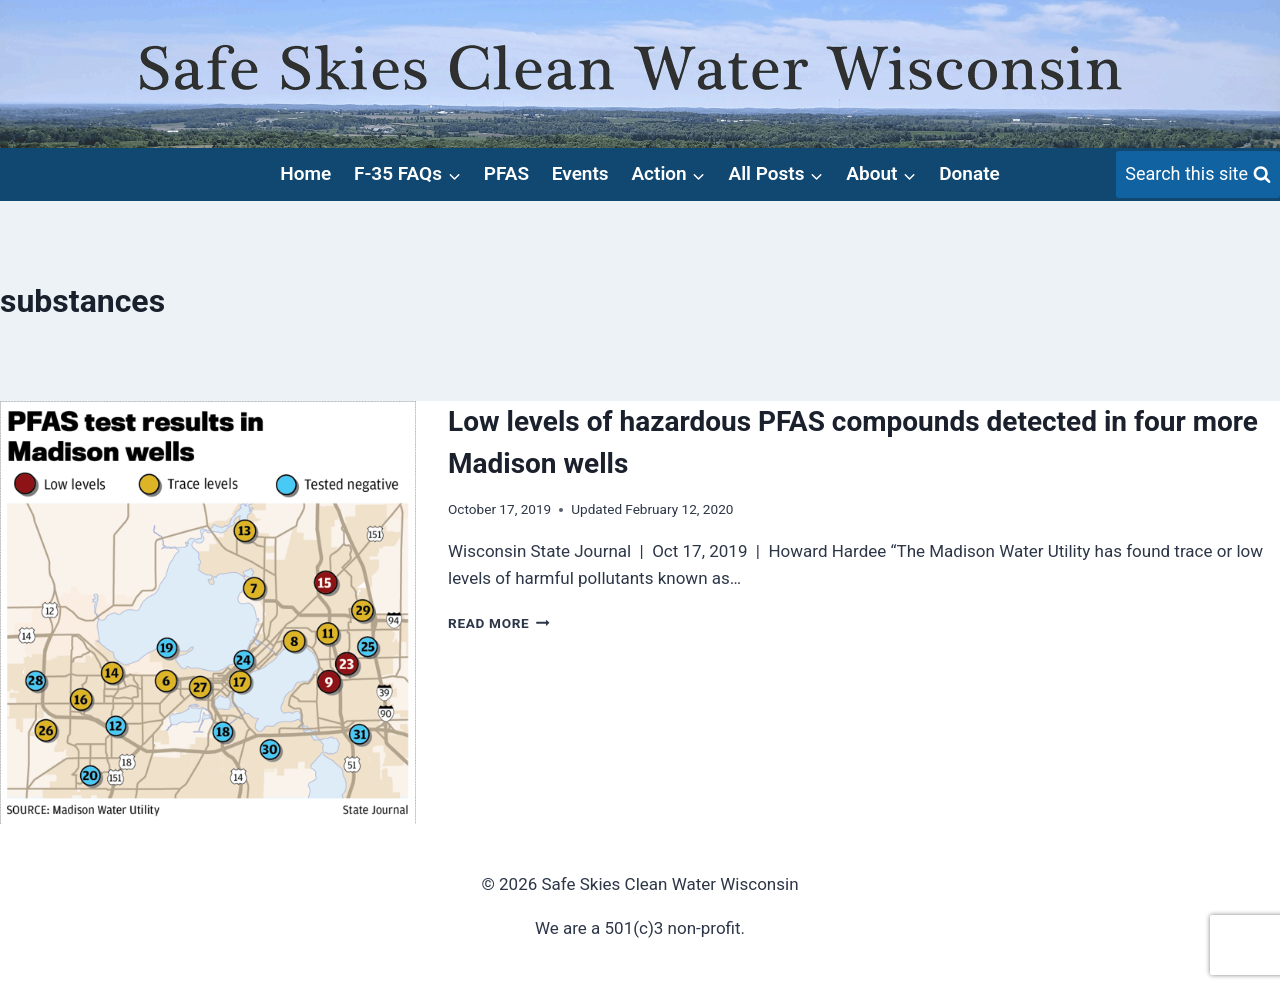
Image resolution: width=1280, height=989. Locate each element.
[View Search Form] (1198, 174)
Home (305, 173)
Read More (499, 623)
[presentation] (208, 612)
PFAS (506, 173)
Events (580, 173)
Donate (969, 173)
